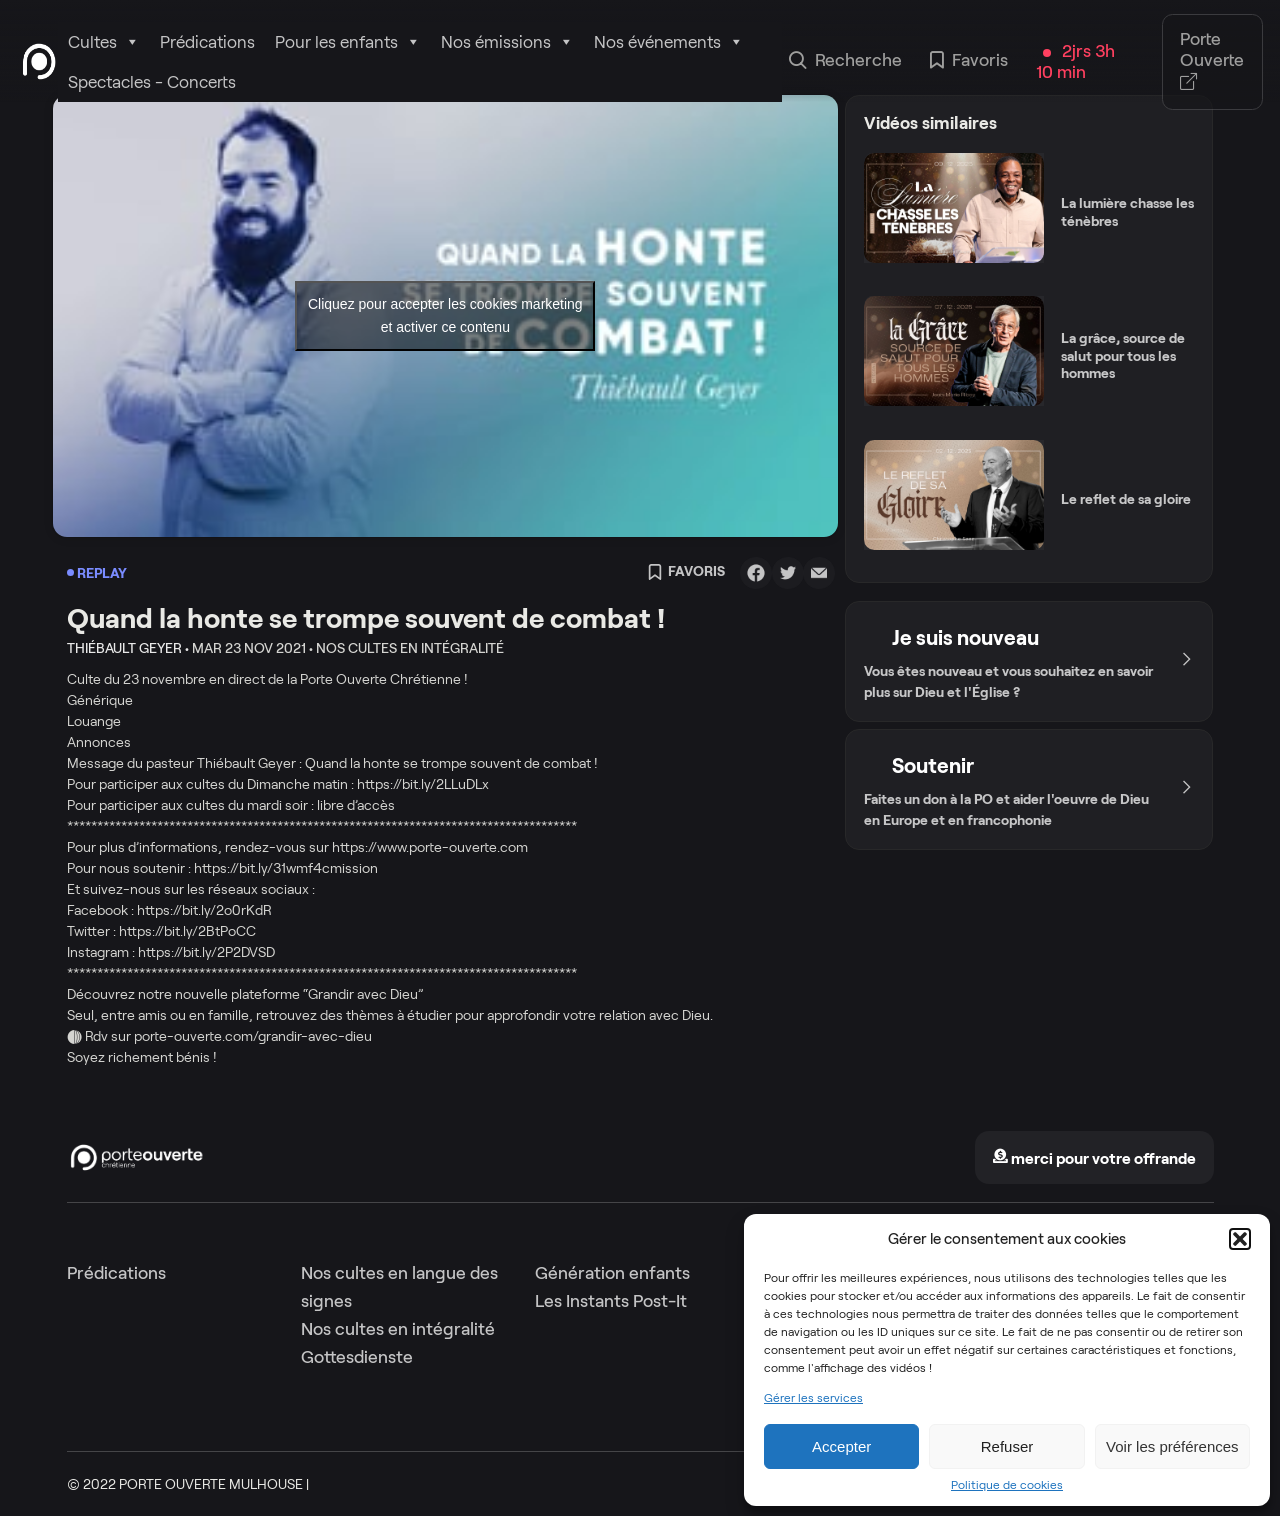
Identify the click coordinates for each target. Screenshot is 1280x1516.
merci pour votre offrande (1094, 1158)
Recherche (845, 62)
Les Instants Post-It (611, 1301)
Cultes (104, 42)
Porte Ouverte (1212, 61)
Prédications (207, 42)
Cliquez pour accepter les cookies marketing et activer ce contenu (445, 315)
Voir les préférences (1172, 1446)
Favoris (969, 62)
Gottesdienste (357, 1357)
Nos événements (669, 42)
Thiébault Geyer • (128, 648)
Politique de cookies (1007, 1485)
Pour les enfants (348, 42)
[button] (1240, 1239)
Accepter (841, 1446)
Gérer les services (813, 1398)
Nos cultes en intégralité (398, 1329)
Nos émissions (507, 42)
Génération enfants (612, 1273)
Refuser (1007, 1446)
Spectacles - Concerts (152, 82)
